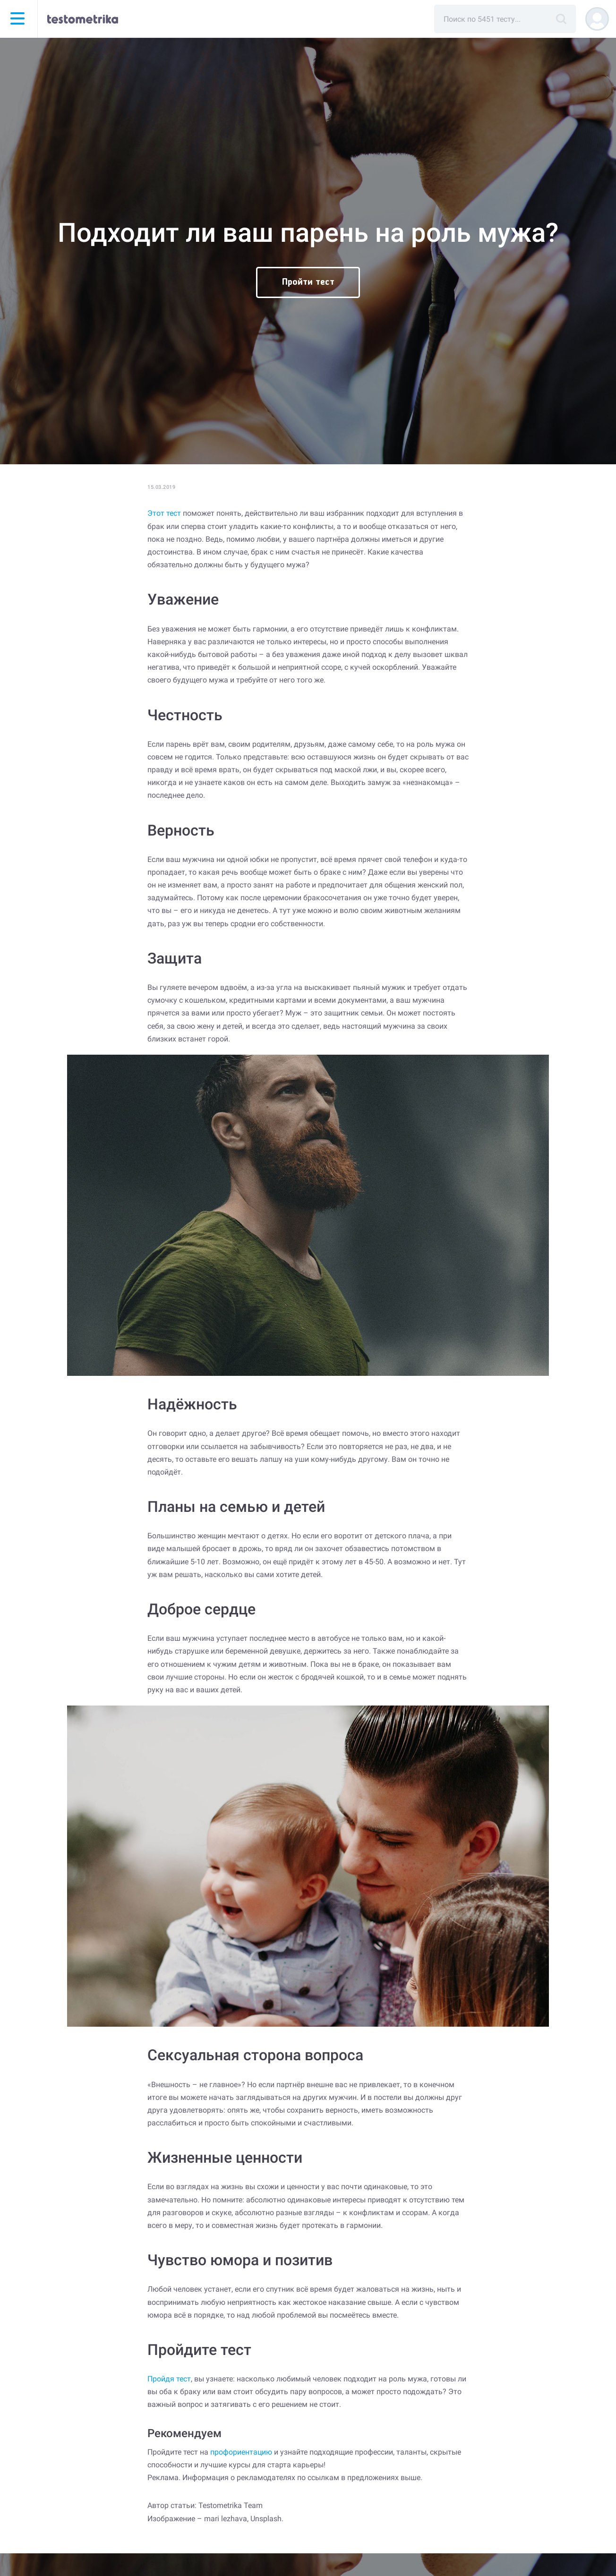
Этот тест (164, 513)
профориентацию (241, 2452)
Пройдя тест (169, 2378)
